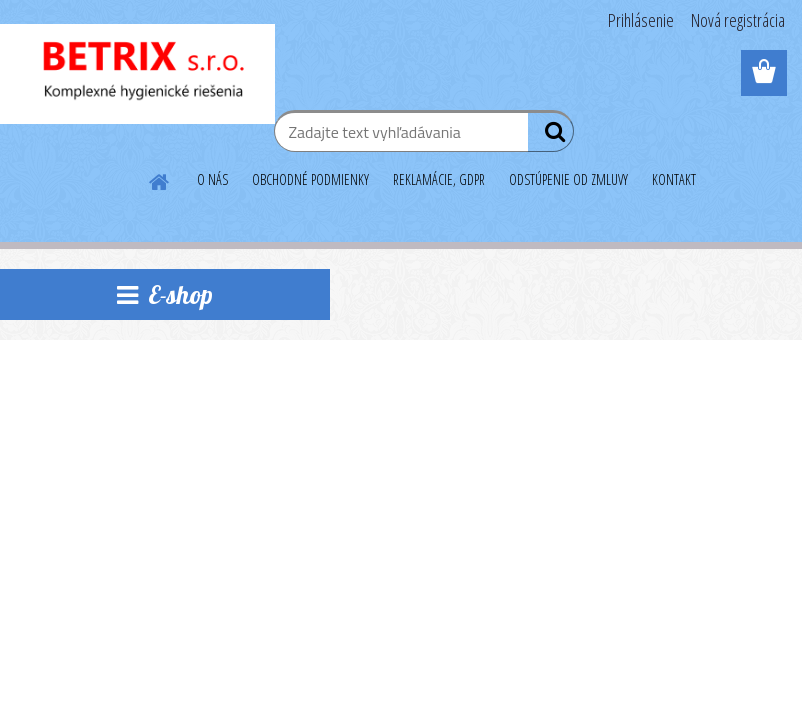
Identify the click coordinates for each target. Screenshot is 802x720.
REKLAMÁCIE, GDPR (439, 179)
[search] (550, 136)
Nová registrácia (738, 20)
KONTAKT (674, 179)
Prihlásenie (641, 20)
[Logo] (137, 74)
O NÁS (212, 179)
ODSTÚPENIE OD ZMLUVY (568, 179)
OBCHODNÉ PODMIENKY (310, 179)
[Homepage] (160, 179)
